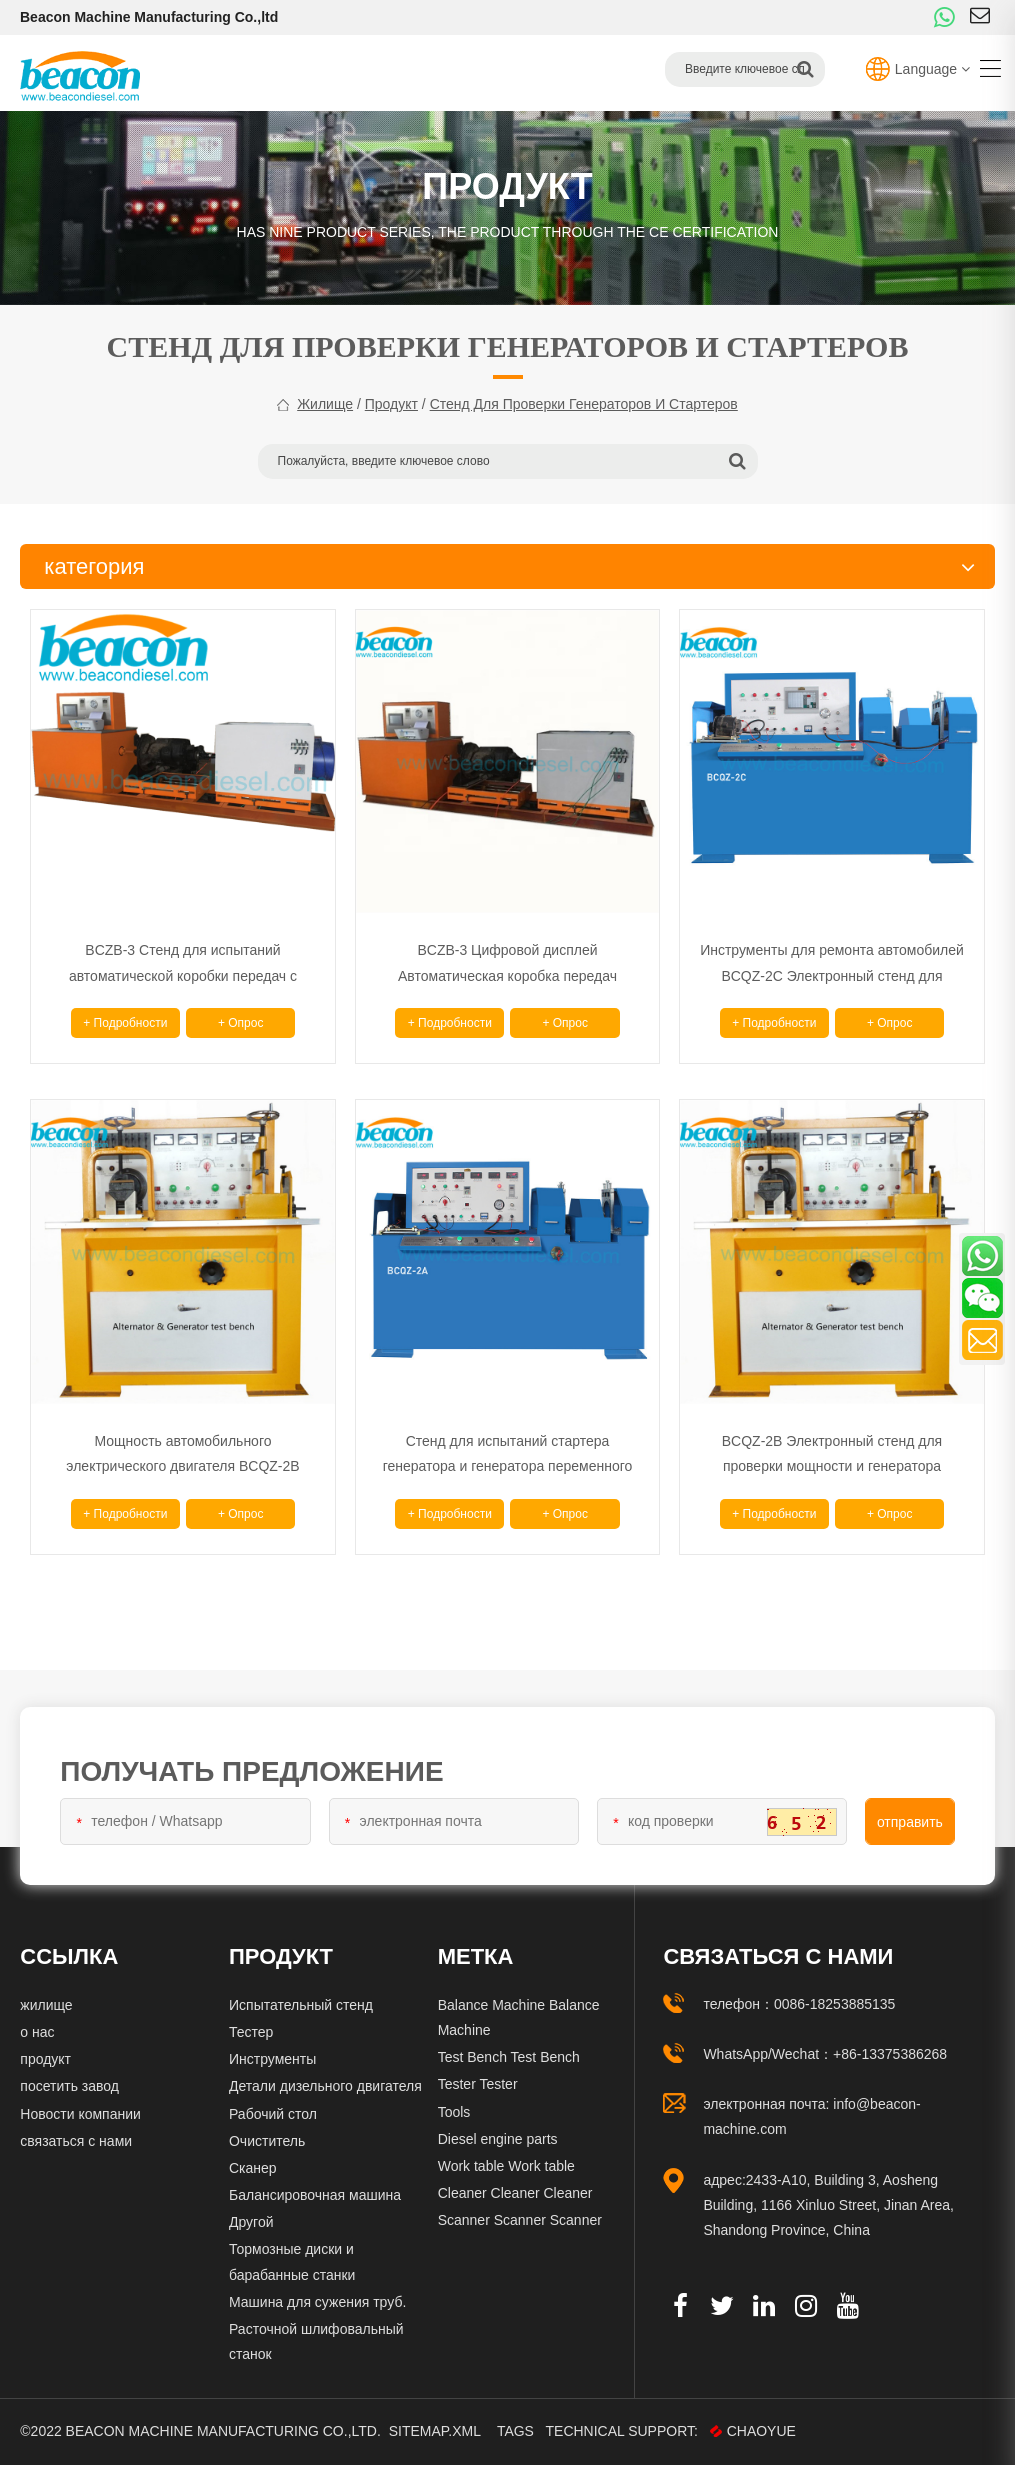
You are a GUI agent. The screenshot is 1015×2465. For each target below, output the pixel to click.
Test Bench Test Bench (509, 2057)
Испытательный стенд (301, 2005)
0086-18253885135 (834, 2004)
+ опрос (241, 1023)
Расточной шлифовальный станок (316, 2341)
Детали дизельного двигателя (325, 2086)
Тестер (251, 2032)
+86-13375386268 (890, 2054)
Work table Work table (506, 2166)
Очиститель (267, 2141)
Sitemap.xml (435, 2431)
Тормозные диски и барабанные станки (292, 2261)
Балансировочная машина (315, 2195)
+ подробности (125, 1023)
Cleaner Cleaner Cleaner (515, 2193)
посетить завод (69, 2086)
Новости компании (80, 2114)
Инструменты (272, 2059)
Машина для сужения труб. (317, 2302)
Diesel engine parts (498, 2139)
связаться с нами (76, 2141)
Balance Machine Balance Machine (519, 2017)
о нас (37, 2032)
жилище (325, 404)
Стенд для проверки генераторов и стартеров (584, 404)
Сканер (253, 2168)
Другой (251, 2222)
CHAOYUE (754, 2431)
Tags (516, 2431)
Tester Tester (478, 2084)
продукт (391, 404)
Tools (454, 2112)
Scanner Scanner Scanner (520, 2220)
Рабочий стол (273, 2114)
